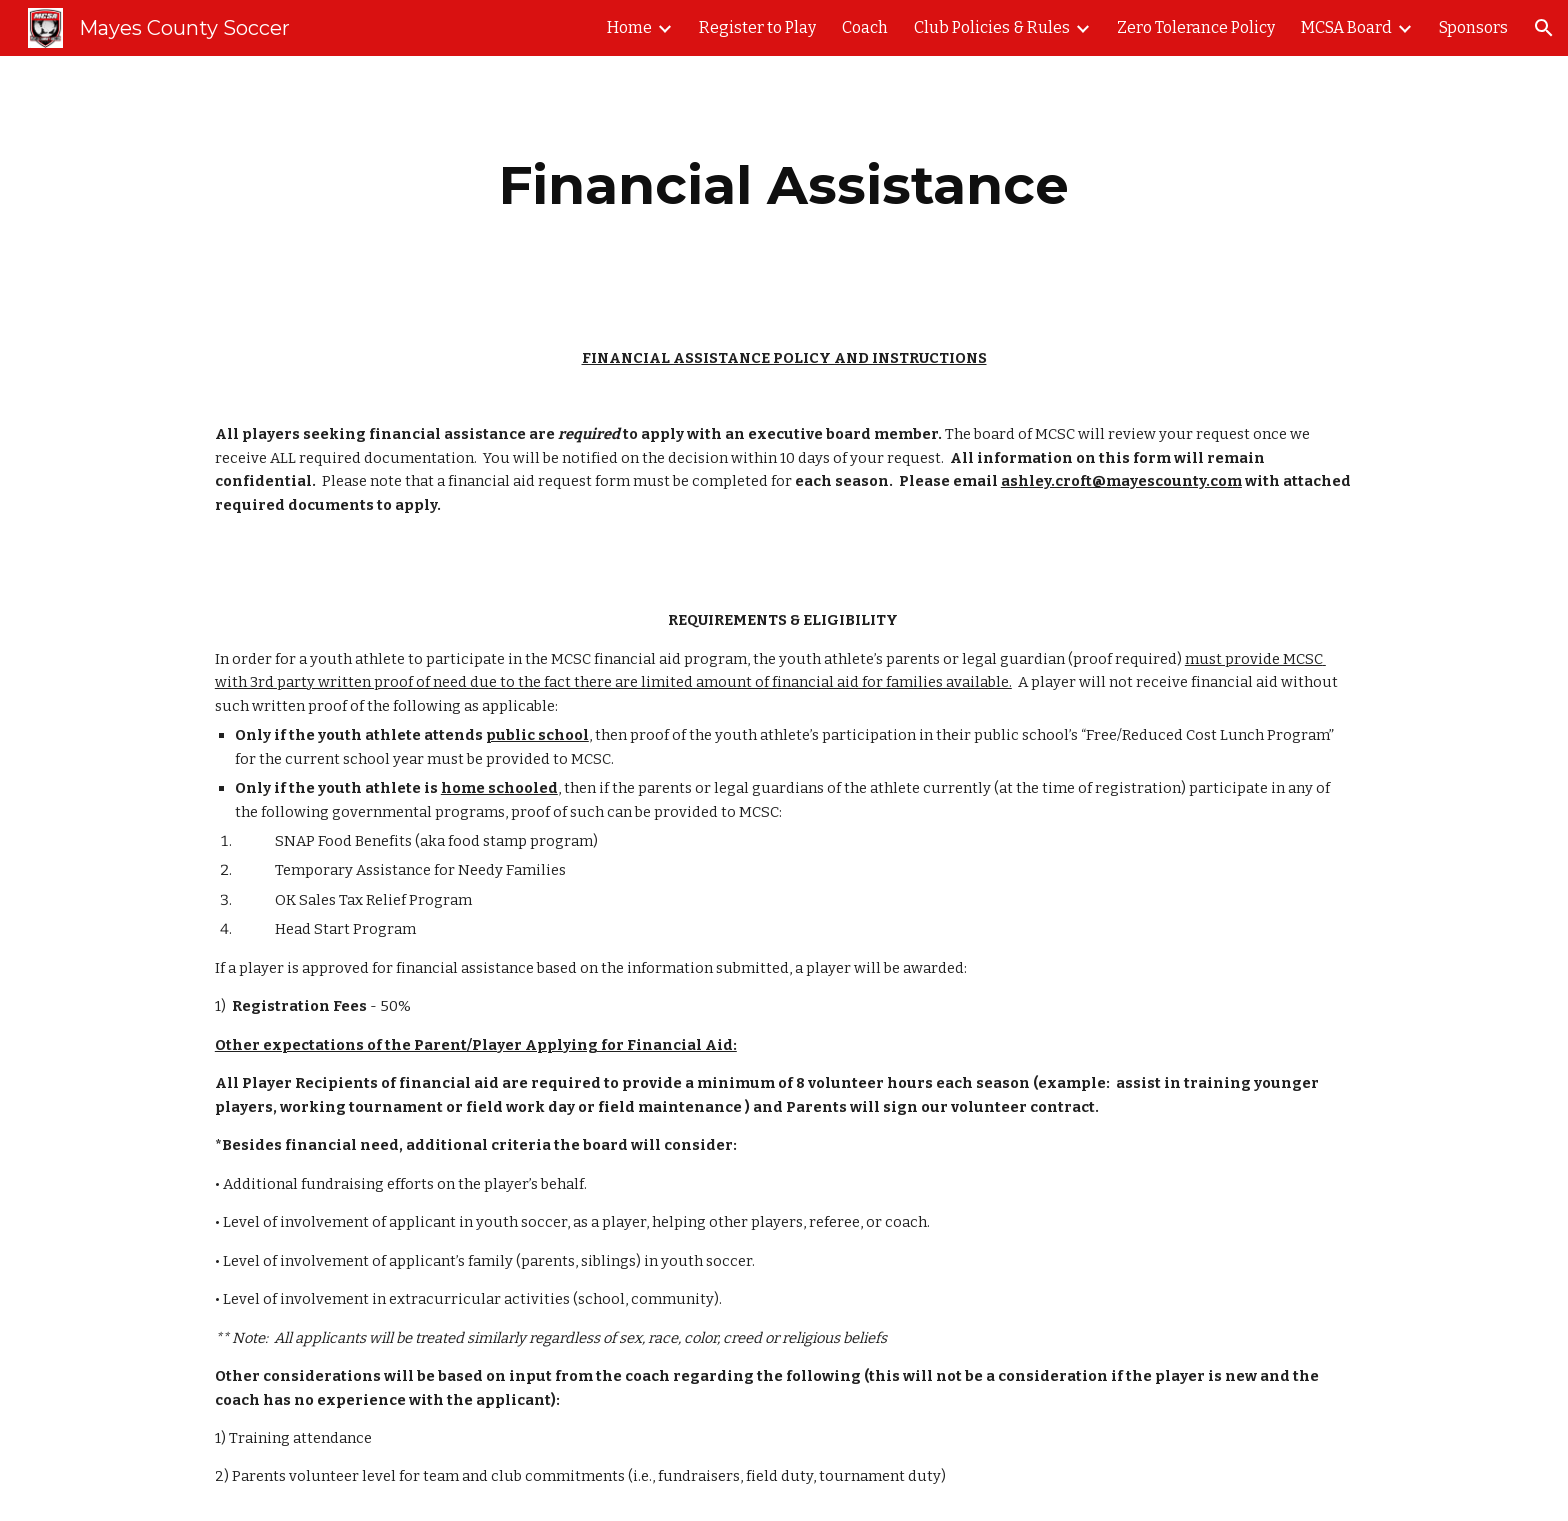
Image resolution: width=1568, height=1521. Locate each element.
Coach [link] (865, 27)
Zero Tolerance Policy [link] (1196, 27)
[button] (1544, 28)
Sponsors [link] (1473, 27)
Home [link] (629, 27)
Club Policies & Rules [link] (992, 27)
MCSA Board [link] (1346, 27)
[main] (783, 185)
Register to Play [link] (757, 27)
